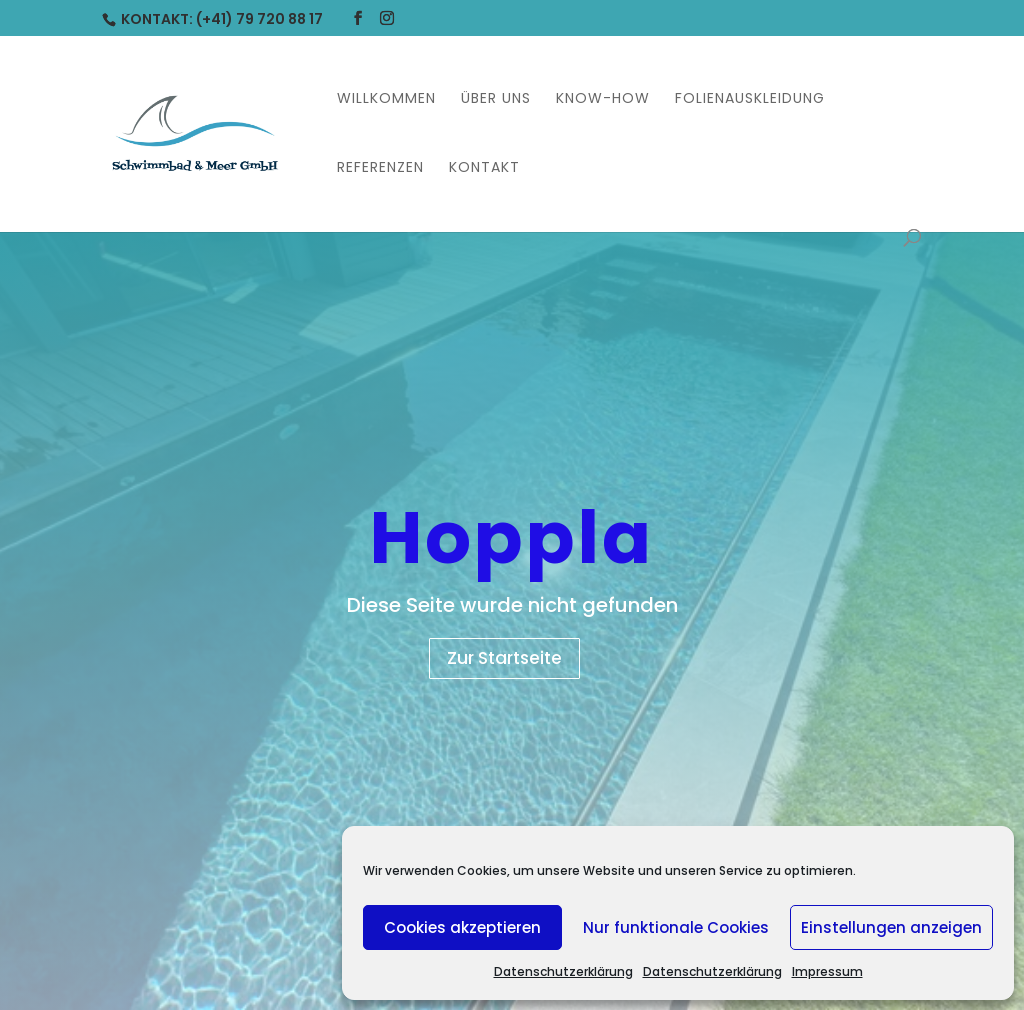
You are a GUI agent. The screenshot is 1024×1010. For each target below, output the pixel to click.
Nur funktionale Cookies (676, 927)
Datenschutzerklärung (563, 971)
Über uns (496, 99)
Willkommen (386, 99)
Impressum (827, 971)
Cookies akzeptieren (462, 927)
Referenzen (380, 168)
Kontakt (484, 168)
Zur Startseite (504, 658)
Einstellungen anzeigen (891, 927)
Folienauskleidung (750, 99)
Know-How (603, 99)
